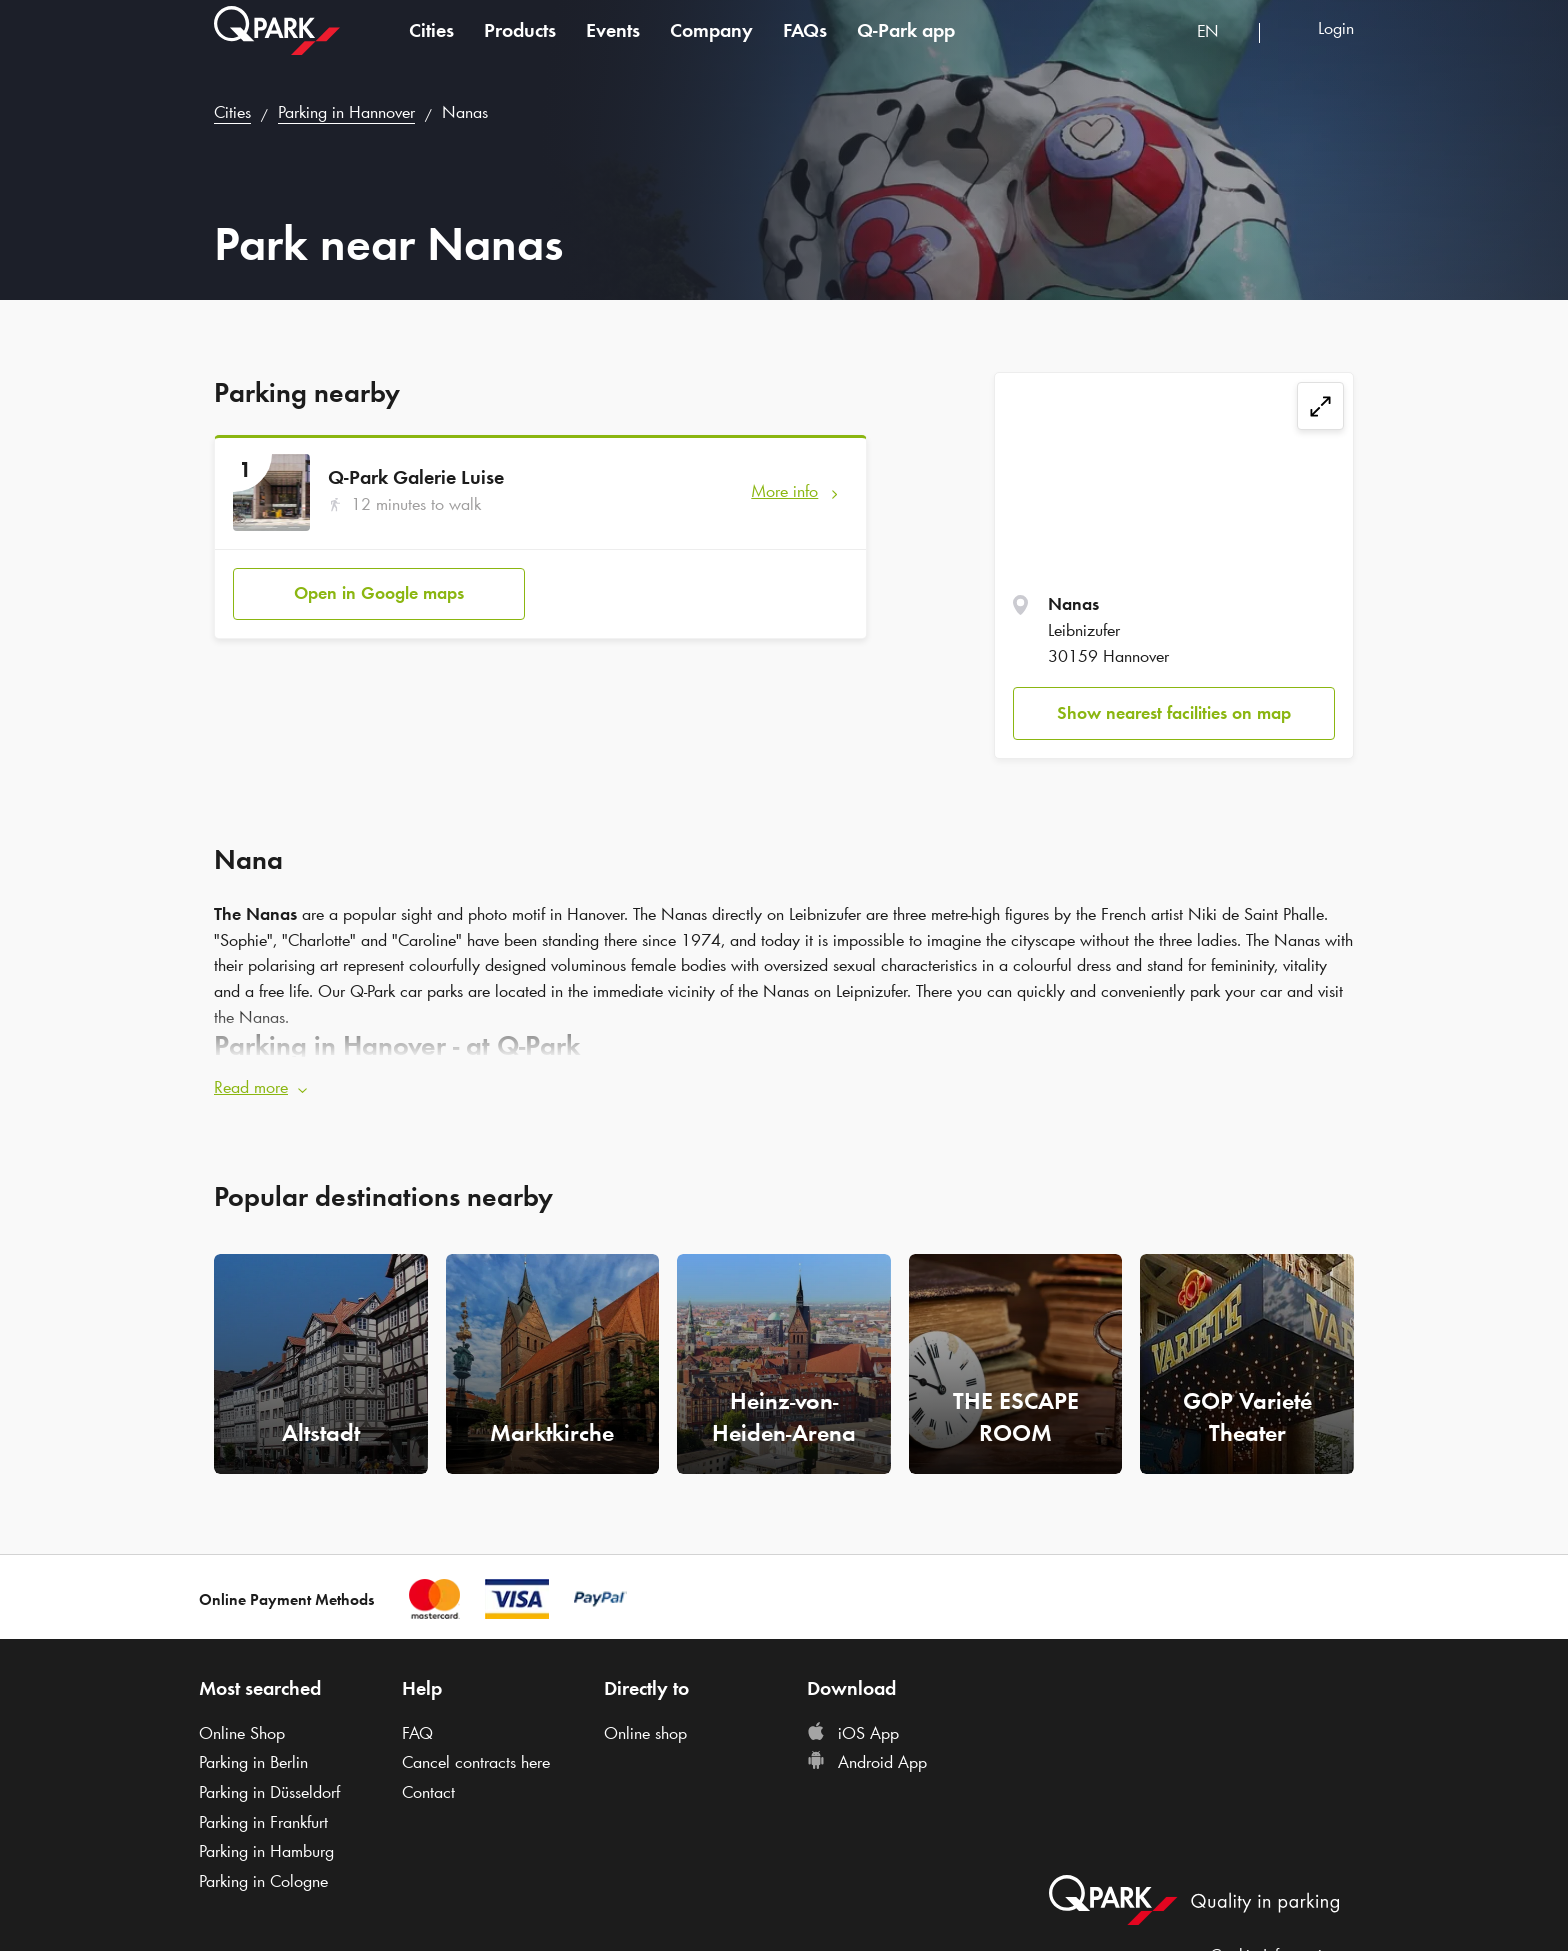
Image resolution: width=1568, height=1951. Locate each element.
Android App (867, 1762)
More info (784, 491)
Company (711, 44)
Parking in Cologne (263, 1881)
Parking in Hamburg (266, 1851)
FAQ (417, 1733)
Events (613, 44)
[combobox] (1220, 47)
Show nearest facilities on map (1174, 713)
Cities (431, 44)
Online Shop (242, 1733)
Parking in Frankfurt (263, 1822)
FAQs (805, 44)
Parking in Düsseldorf (269, 1792)
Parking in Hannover (346, 112)
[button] (784, 1088)
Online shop (645, 1733)
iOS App (853, 1733)
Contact (428, 1792)
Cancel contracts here (476, 1762)
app (906, 44)
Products (520, 44)
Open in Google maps (379, 593)
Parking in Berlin (253, 1762)
